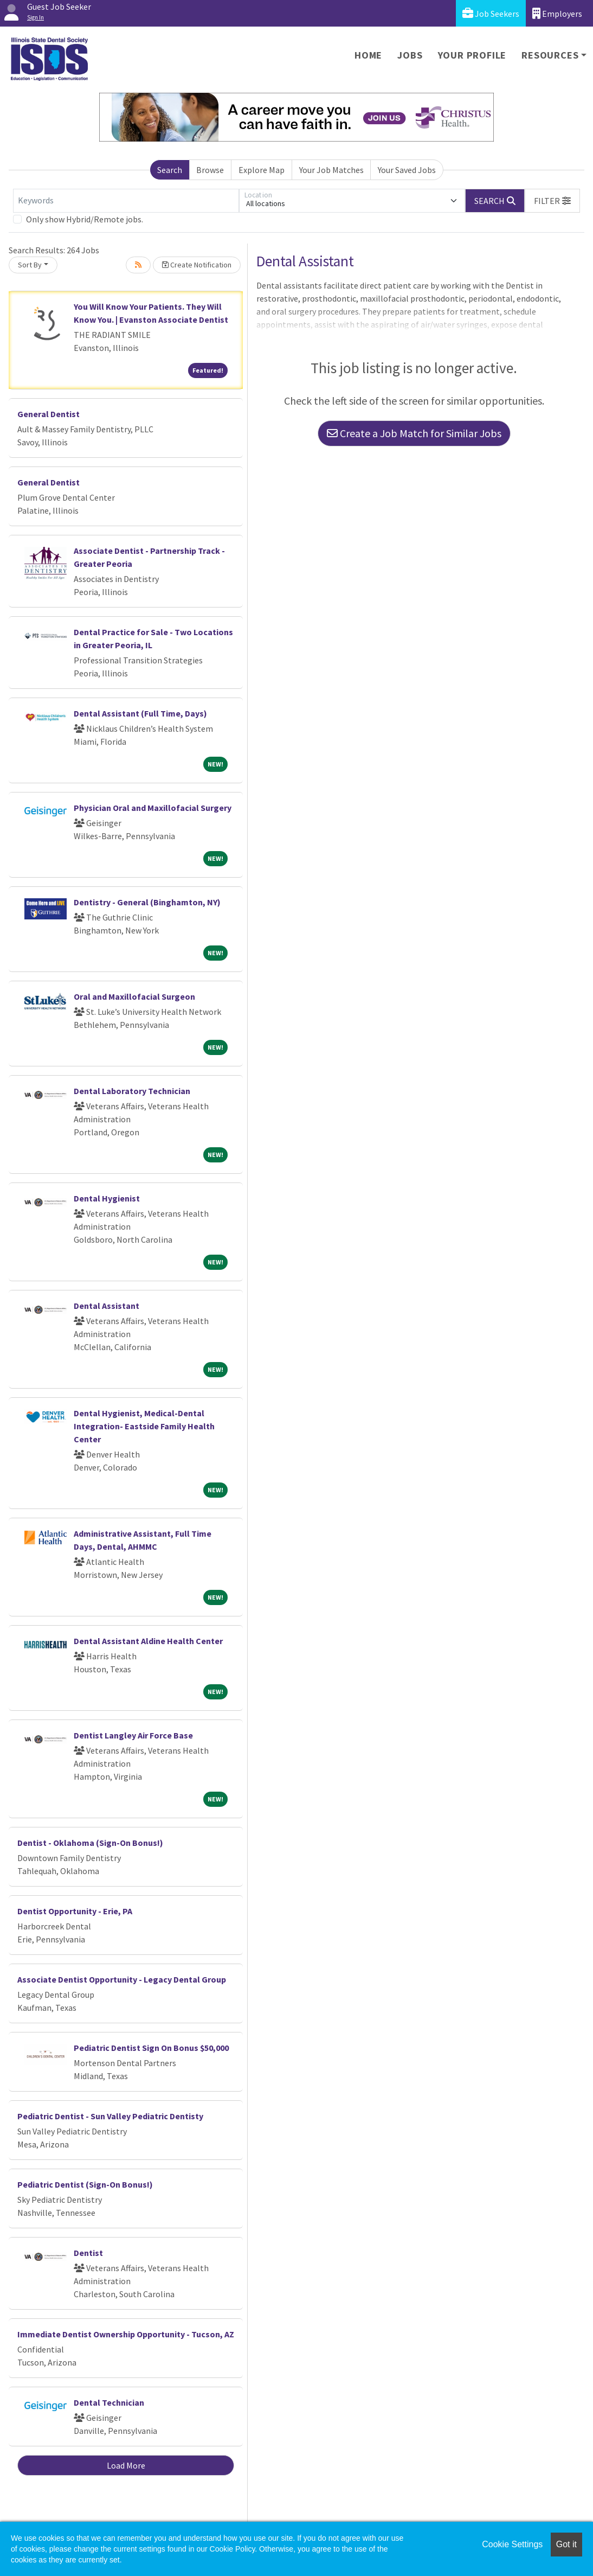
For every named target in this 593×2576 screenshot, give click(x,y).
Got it (566, 2544)
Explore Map (262, 169)
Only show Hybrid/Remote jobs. (84, 219)
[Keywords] (126, 201)
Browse (210, 169)
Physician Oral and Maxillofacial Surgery (152, 807)
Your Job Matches (331, 169)
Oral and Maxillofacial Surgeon (134, 996)
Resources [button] (549, 55)
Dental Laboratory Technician (132, 1090)
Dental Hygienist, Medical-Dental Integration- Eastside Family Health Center (144, 1426)
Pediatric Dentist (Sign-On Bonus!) (85, 2184)
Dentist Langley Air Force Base (133, 1735)
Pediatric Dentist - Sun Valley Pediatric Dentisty (110, 2116)
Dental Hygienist (107, 1198)
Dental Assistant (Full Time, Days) (140, 713)
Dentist (88, 2252)
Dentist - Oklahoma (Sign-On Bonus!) (90, 1842)
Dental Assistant (106, 1305)
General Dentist (48, 413)
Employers (557, 13)
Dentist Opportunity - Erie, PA (74, 1911)
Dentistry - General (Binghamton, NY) (147, 902)
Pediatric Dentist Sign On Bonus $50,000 (151, 2047)
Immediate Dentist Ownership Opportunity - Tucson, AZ (125, 2334)
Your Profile (472, 55)
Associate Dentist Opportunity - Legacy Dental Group (121, 1979)
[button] (552, 201)
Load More (126, 2465)
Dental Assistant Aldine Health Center (148, 1640)
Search (169, 169)
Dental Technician (109, 2402)
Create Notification (196, 265)
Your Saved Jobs (407, 169)
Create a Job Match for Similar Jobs (414, 433)
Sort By (30, 265)
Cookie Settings (512, 2544)
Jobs (409, 55)
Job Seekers (490, 13)
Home (368, 55)
